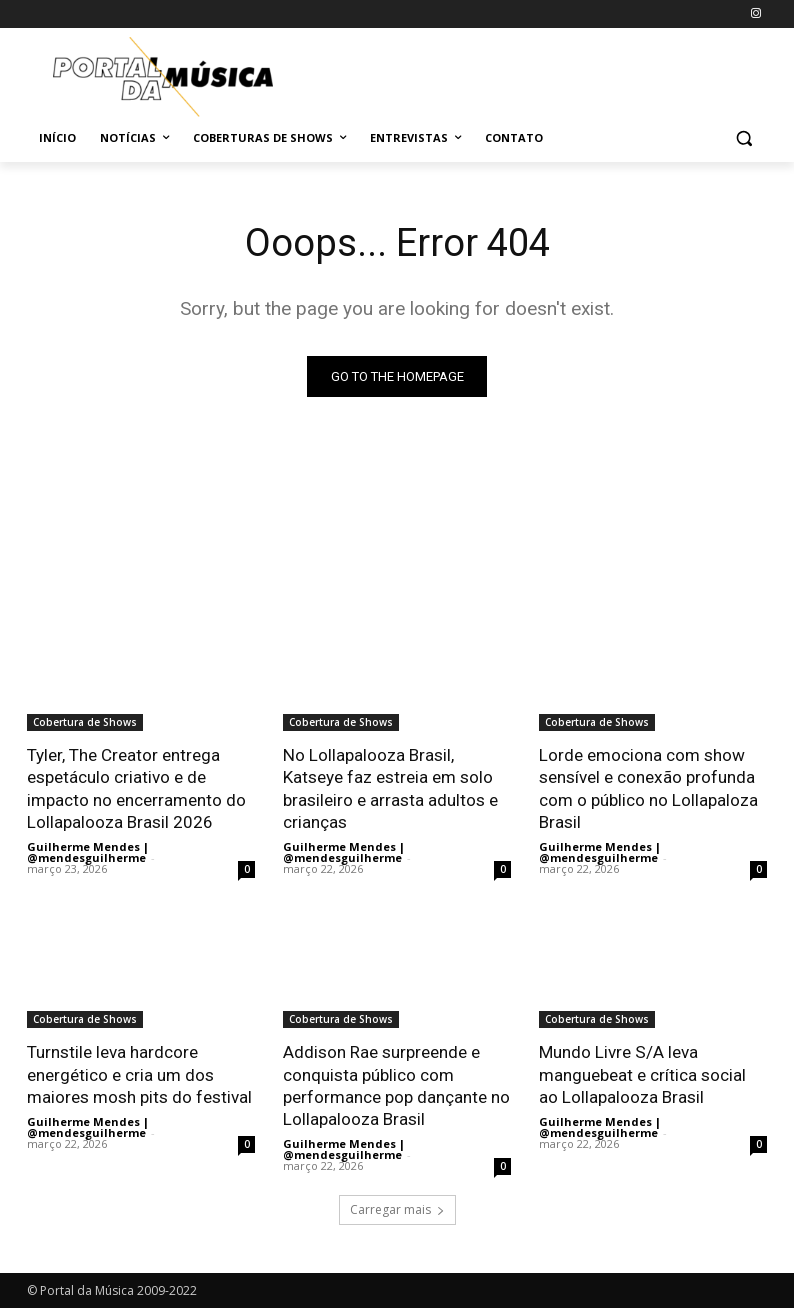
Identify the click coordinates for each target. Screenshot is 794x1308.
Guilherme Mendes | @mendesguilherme (88, 851)
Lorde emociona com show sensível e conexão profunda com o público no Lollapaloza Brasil (648, 788)
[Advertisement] (533, 74)
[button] (743, 138)
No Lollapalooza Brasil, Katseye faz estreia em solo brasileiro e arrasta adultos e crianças (390, 788)
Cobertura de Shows (85, 722)
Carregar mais (397, 1208)
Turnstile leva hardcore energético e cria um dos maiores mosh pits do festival (139, 1073)
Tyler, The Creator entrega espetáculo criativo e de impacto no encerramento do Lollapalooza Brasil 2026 (136, 788)
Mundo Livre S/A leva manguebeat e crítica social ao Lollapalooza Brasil (642, 1073)
